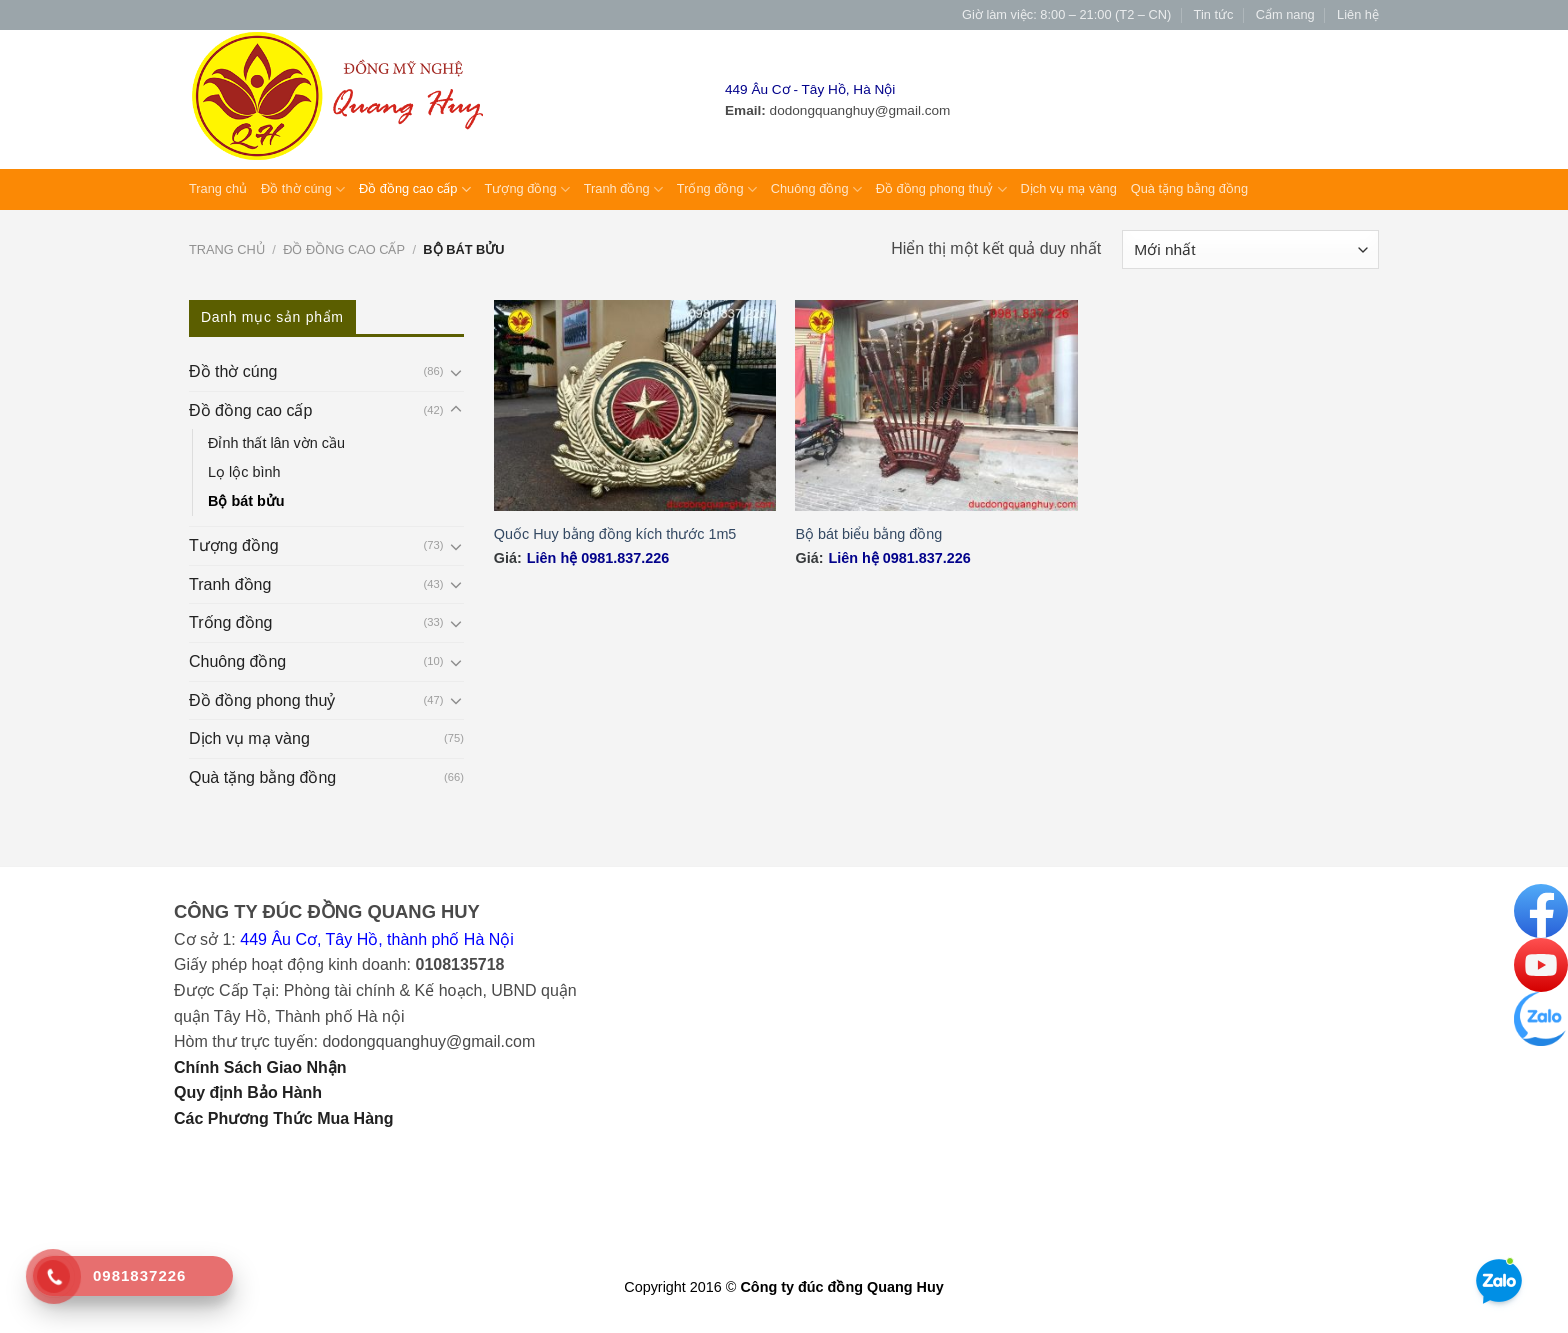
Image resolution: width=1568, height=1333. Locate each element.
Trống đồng (717, 189)
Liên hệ (1358, 14)
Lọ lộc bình (244, 472)
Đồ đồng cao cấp (415, 189)
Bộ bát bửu (246, 501)
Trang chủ (218, 188)
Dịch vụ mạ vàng (1069, 188)
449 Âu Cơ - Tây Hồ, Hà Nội (810, 89)
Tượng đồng (527, 189)
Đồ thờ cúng (303, 189)
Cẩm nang (1285, 14)
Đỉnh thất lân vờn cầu (276, 443)
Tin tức (1214, 14)
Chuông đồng (816, 189)
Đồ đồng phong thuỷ (941, 189)
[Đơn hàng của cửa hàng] (1250, 249)
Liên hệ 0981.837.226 (598, 558)
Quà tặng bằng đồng (1189, 188)
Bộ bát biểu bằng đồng (868, 534)
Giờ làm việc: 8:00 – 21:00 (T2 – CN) (1066, 14)
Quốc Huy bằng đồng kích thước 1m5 (615, 534)
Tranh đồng (623, 189)
